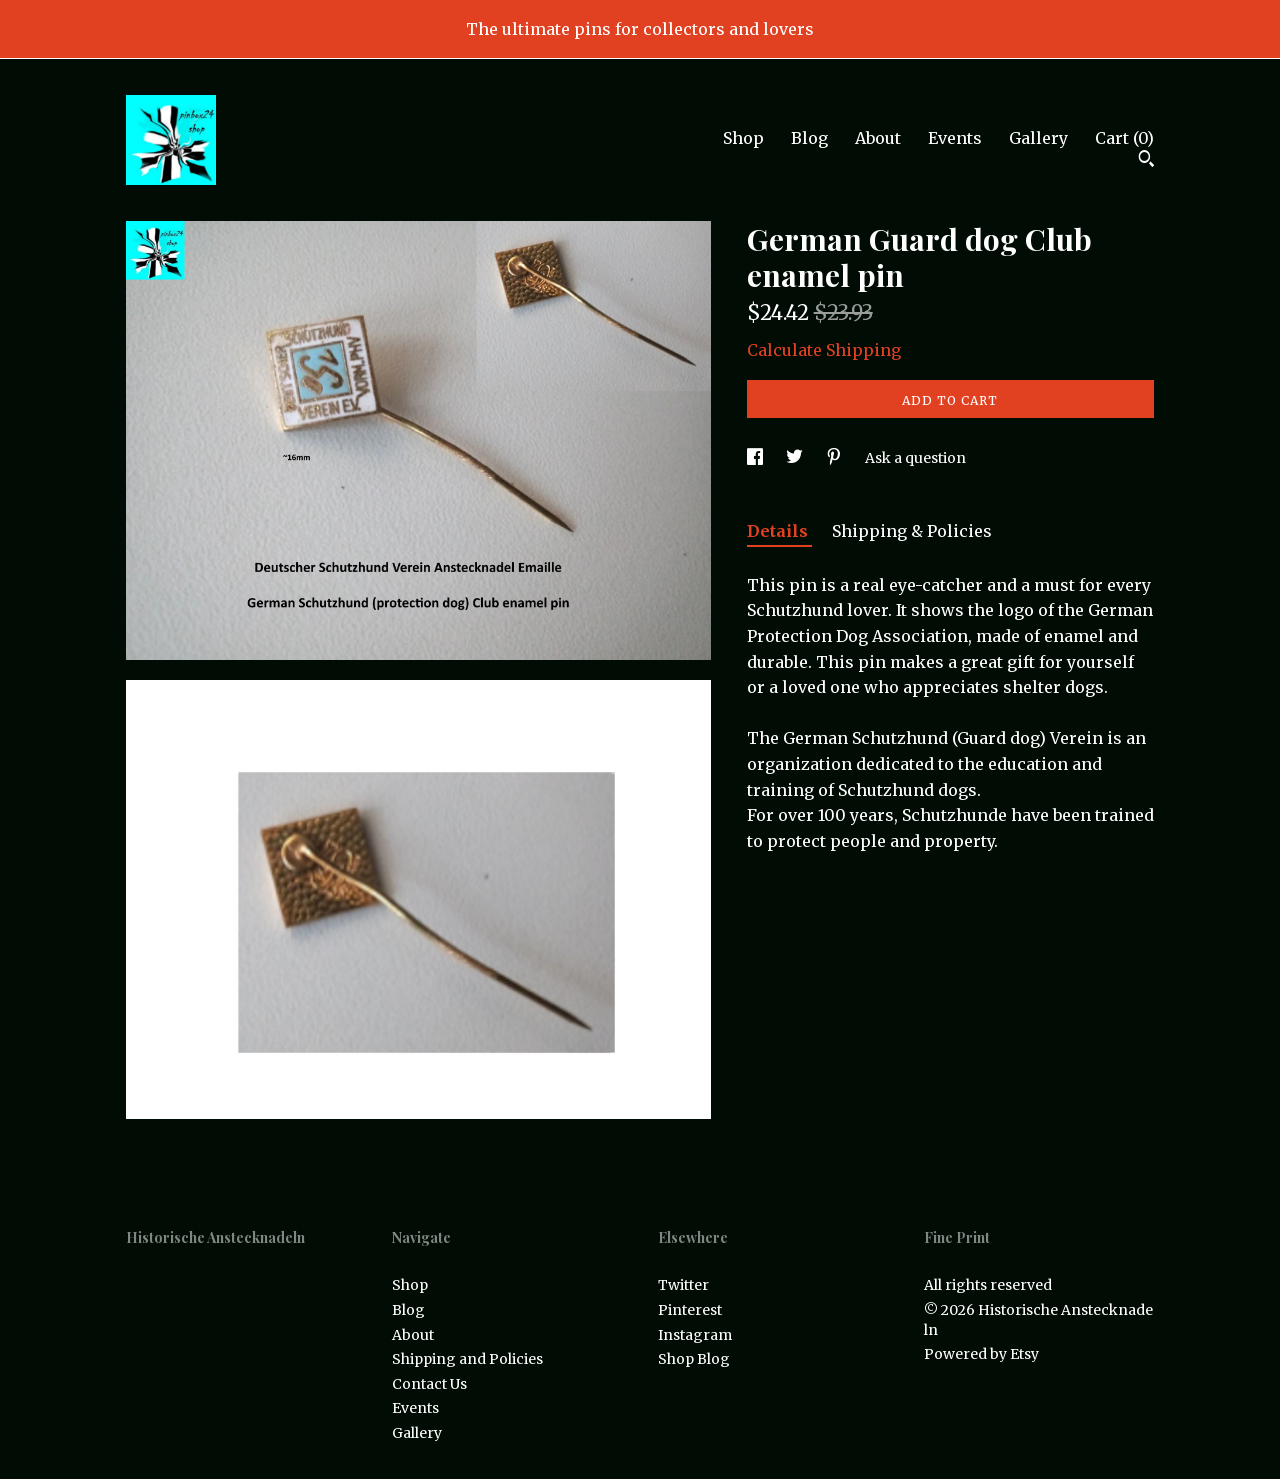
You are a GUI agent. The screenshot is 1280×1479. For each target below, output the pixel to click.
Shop (743, 138)
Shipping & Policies (912, 531)
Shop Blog (694, 1359)
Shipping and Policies (467, 1359)
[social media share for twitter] (796, 458)
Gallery (1038, 138)
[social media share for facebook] (756, 458)
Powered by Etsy (981, 1354)
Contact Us (429, 1384)
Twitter (683, 1285)
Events (955, 138)
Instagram (695, 1335)
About (878, 138)
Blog (809, 138)
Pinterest (690, 1310)
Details (779, 531)
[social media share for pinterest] (835, 458)
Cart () (1124, 138)
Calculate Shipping (824, 350)
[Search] (1146, 161)
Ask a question (915, 458)
